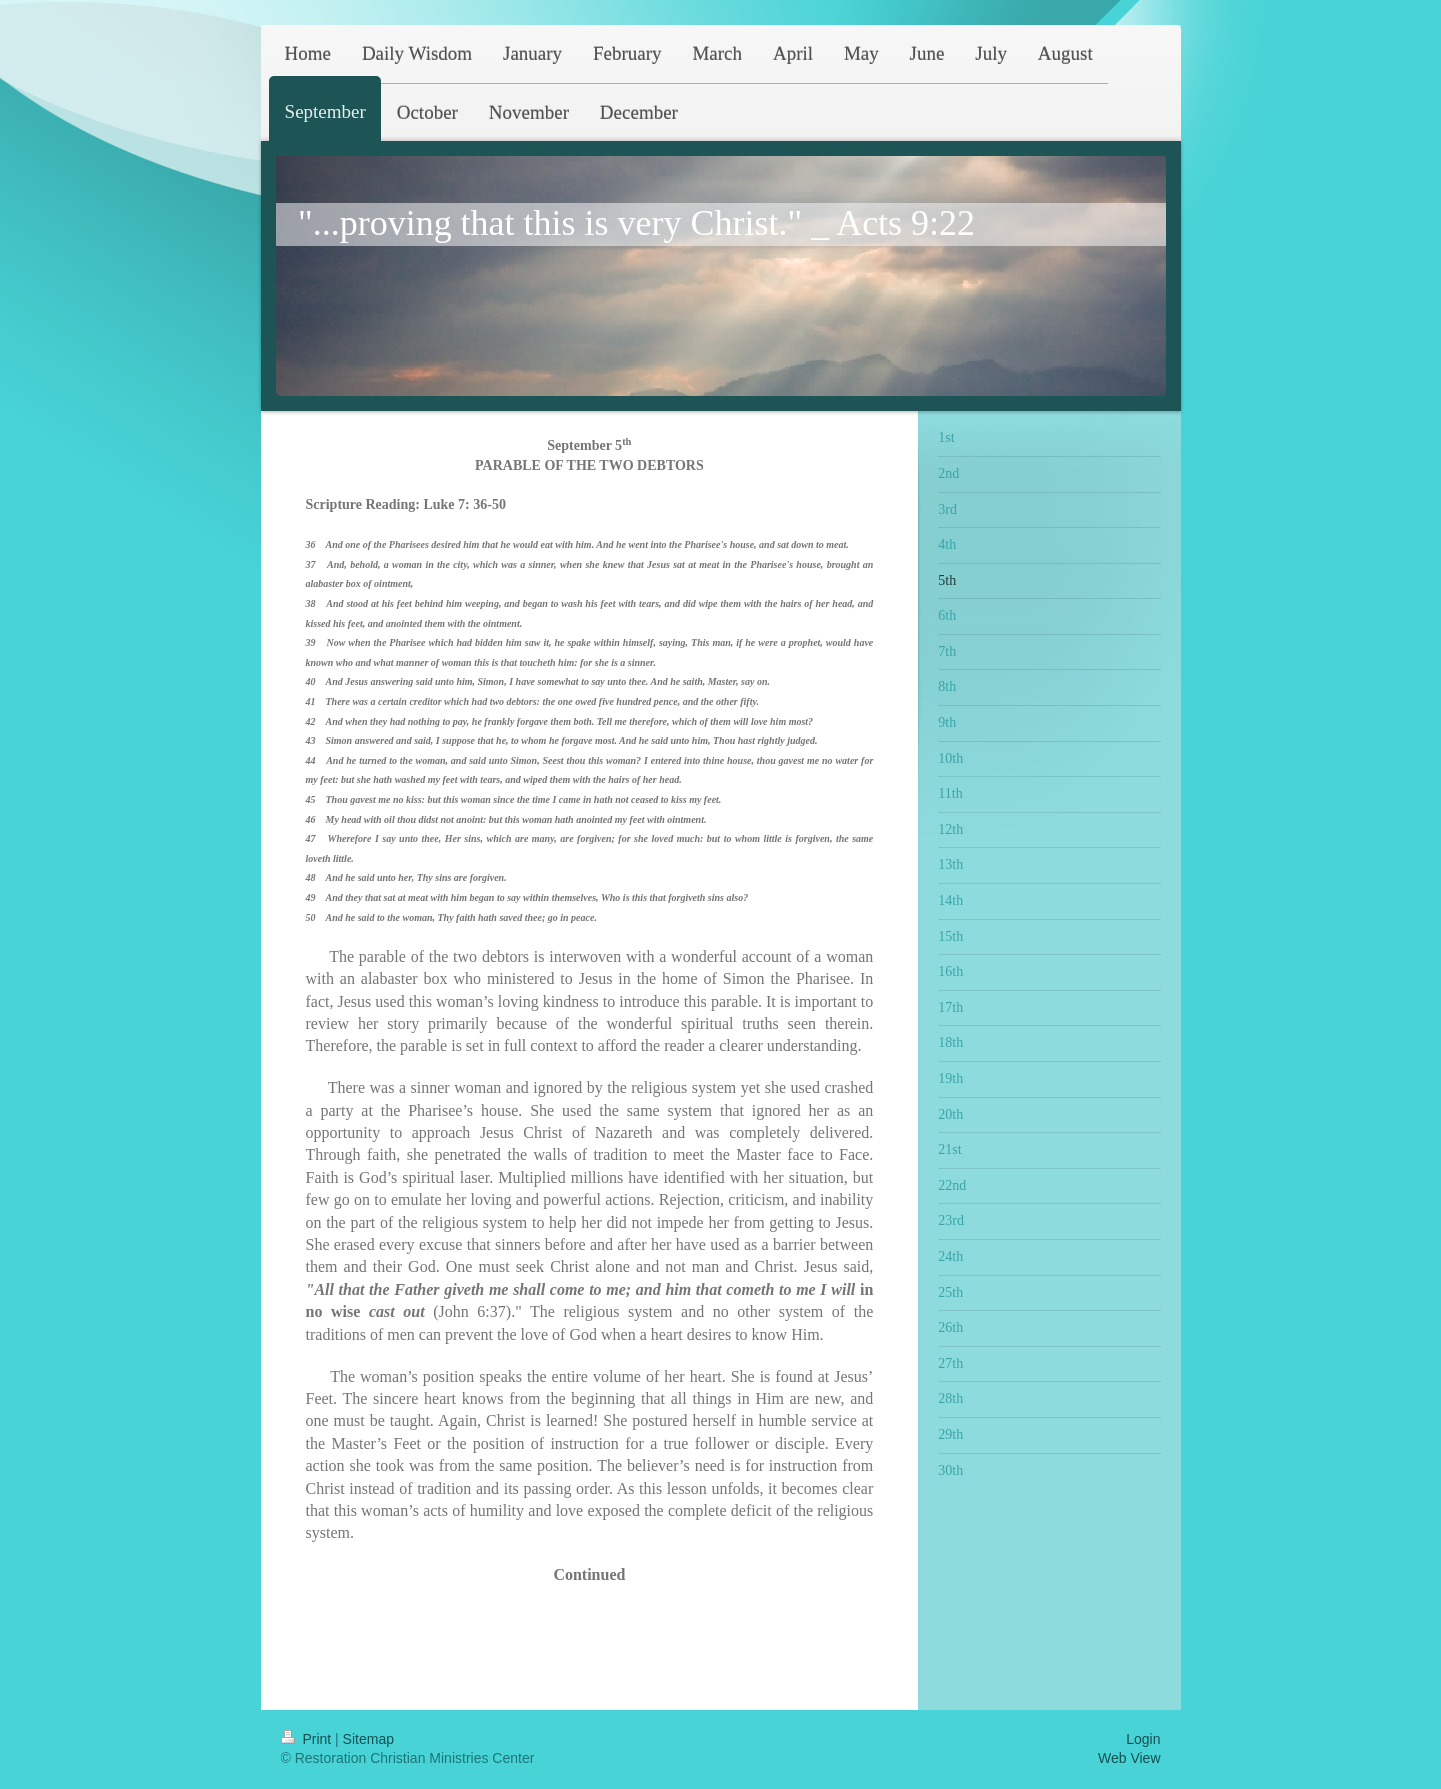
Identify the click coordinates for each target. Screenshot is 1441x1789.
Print (308, 1739)
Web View (1129, 1758)
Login (1143, 1739)
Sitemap (368, 1739)
